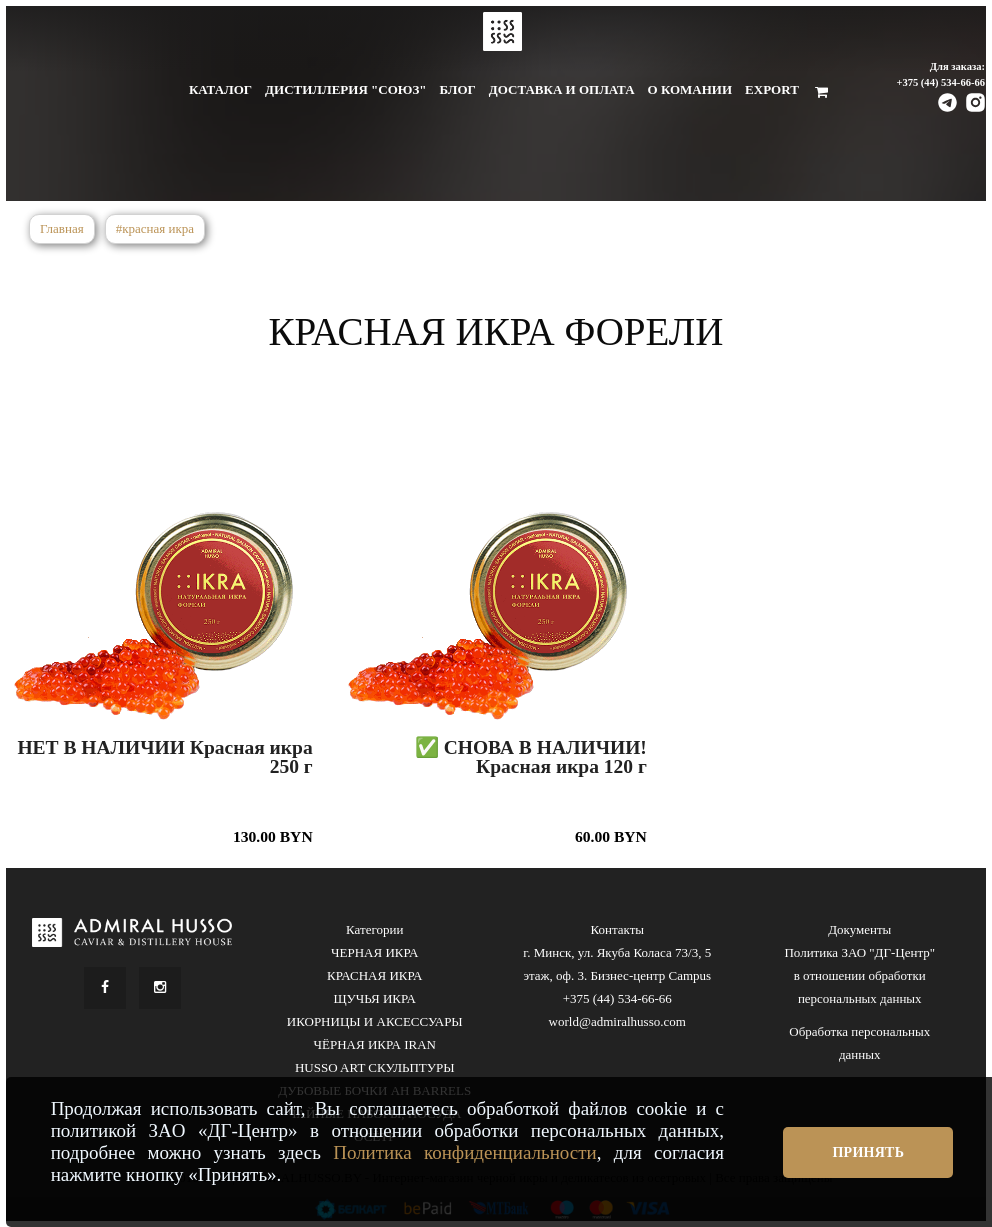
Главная (62, 228)
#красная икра (155, 228)
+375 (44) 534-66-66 (940, 82)
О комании (690, 89)
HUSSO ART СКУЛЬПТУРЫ (375, 1067)
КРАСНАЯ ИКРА (374, 975)
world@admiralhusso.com (617, 1021)
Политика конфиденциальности (465, 1152)
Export (772, 89)
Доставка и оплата (562, 89)
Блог (457, 89)
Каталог (220, 89)
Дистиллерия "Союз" (345, 89)
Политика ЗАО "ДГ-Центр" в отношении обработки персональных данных (859, 975)
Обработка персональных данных (859, 1043)
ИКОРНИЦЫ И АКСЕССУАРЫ (375, 1021)
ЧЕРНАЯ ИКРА (374, 952)
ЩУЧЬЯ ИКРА (375, 998)
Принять (868, 1152)
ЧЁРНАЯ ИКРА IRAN (375, 1044)
